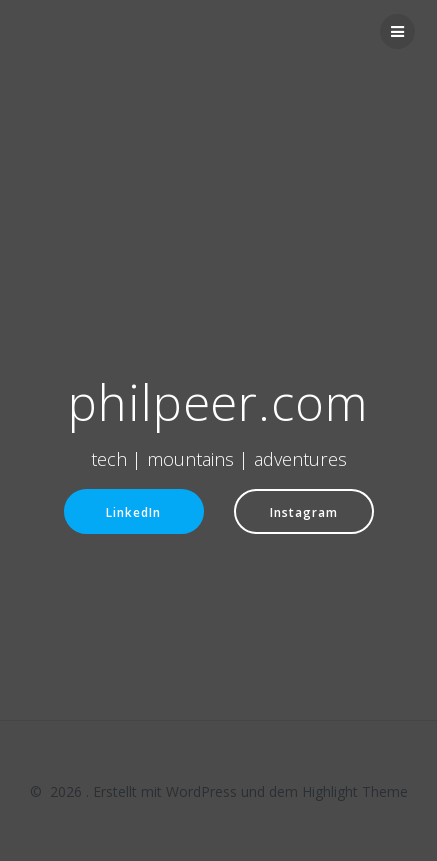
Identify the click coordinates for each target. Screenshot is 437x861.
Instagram (304, 512)
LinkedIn (133, 512)
